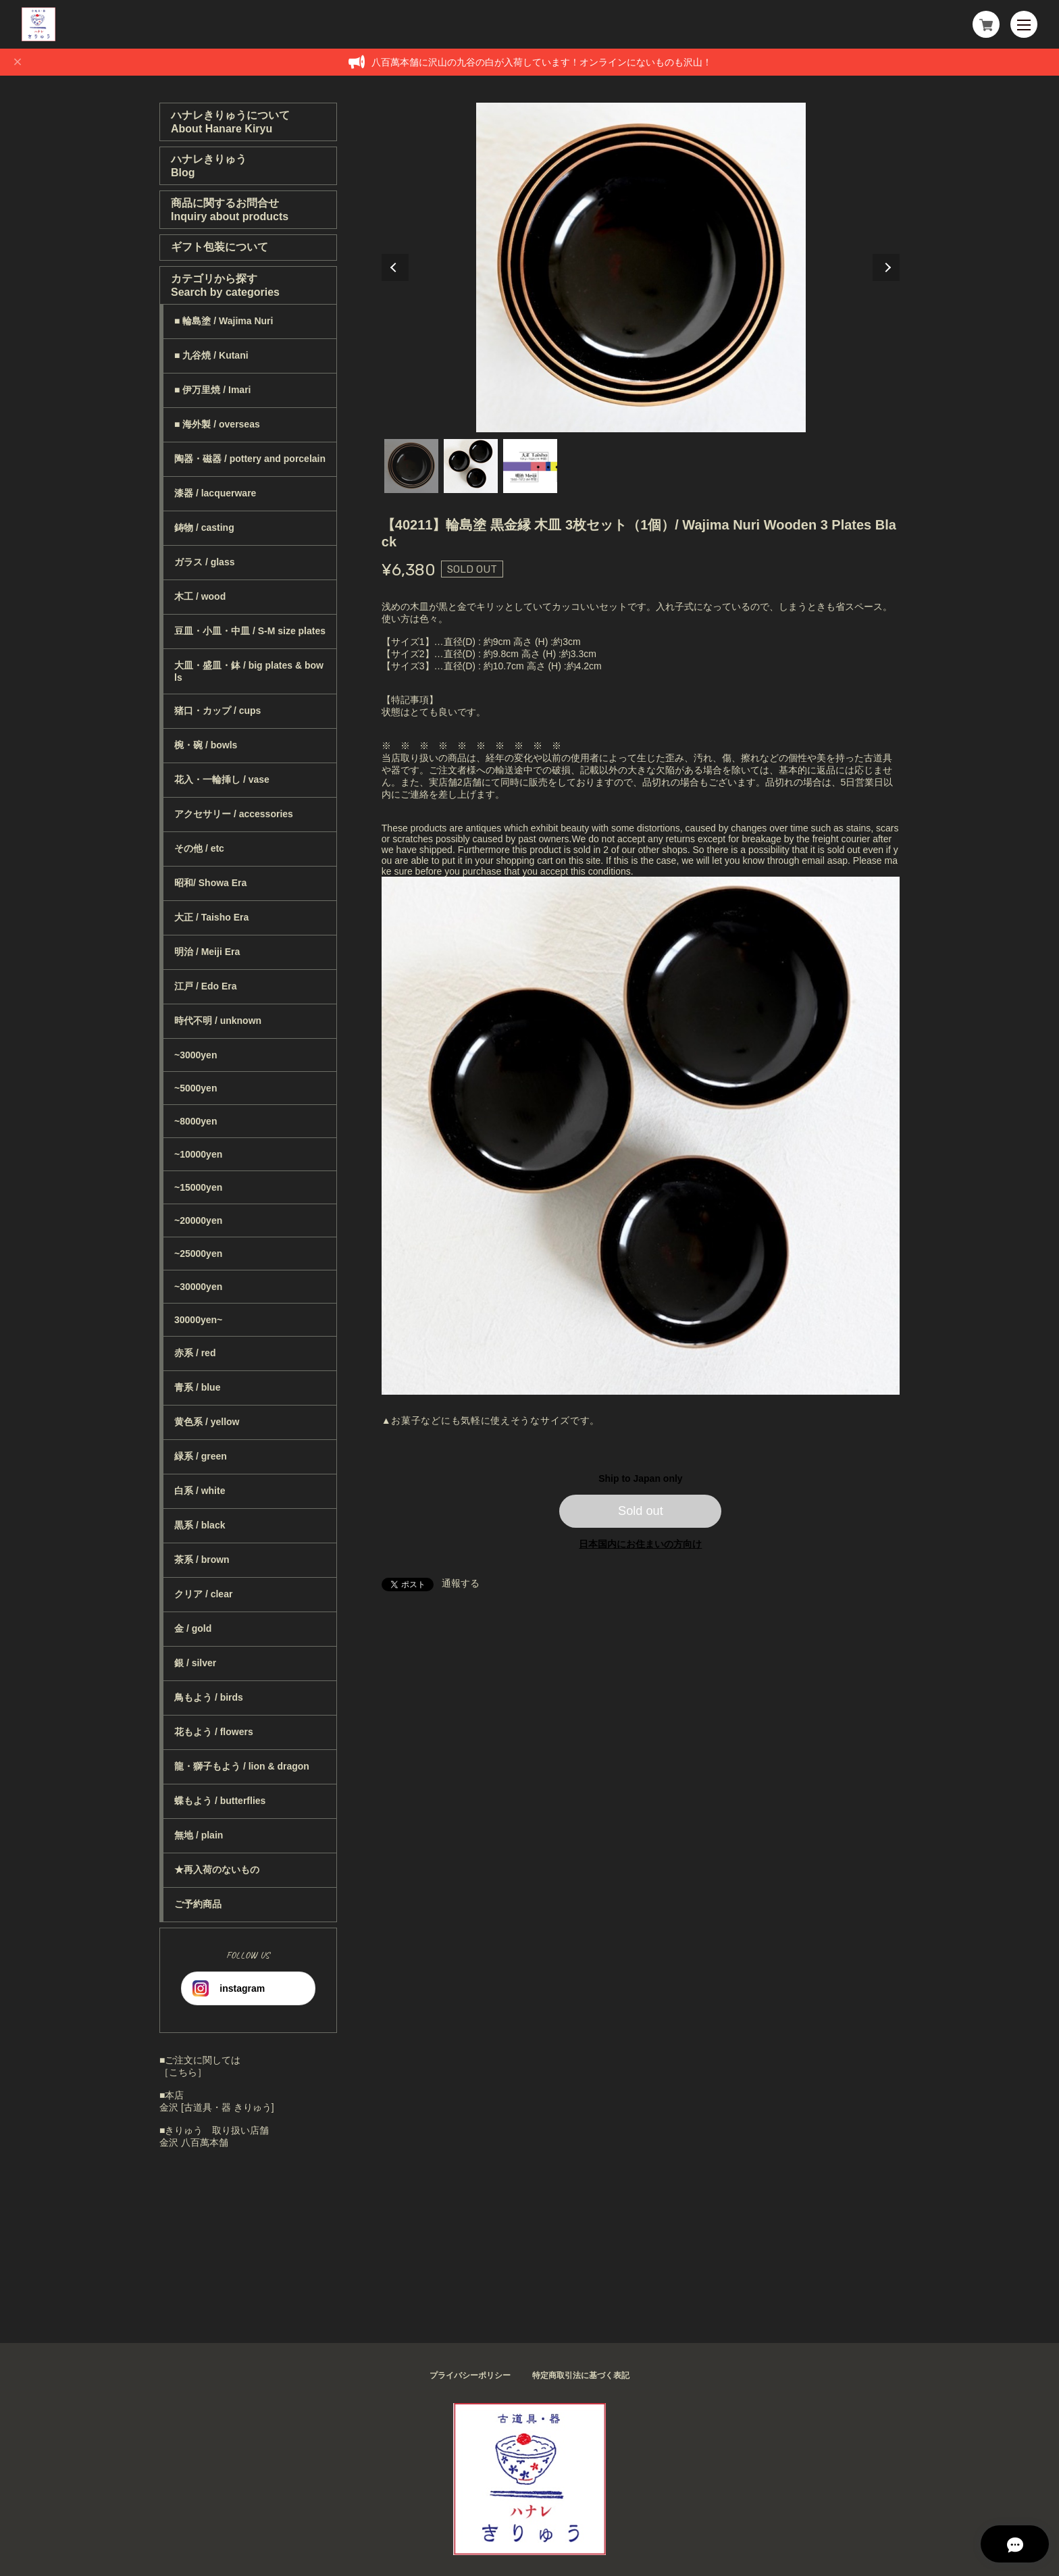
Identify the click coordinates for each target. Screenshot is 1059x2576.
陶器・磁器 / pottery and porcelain (250, 458)
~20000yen (198, 1220)
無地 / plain (198, 1835)
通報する (461, 1583)
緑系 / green (200, 1456)
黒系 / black (199, 1525)
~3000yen (195, 1055)
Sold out (640, 1511)
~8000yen (195, 1121)
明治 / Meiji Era (207, 951)
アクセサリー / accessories (233, 813)
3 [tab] (530, 466)
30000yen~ (198, 1319)
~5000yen (195, 1088)
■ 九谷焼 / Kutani (211, 355)
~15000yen (198, 1187)
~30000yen (198, 1286)
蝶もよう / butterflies (219, 1800)
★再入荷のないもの (216, 1869)
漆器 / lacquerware (215, 493)
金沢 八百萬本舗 (193, 2142)
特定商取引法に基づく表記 (580, 2375)
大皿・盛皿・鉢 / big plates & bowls (249, 671)
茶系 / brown (202, 1559)
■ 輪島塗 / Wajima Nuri (223, 320)
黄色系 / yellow (206, 1421)
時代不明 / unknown (217, 1020)
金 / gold (192, 1628)
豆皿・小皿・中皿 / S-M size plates (250, 630)
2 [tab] (471, 466)
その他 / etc (199, 848)
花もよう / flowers (213, 1731)
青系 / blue (197, 1387)
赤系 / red (194, 1352)
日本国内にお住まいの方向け (640, 1544)
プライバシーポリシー (470, 2375)
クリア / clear (203, 1594)
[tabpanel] (641, 267)
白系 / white (199, 1490)
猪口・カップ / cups (217, 710)
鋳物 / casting (204, 527)
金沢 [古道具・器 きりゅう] (216, 2107)
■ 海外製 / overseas (217, 424)
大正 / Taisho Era (211, 917)
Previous (395, 267)
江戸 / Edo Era (205, 986)
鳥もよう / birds (208, 1697)
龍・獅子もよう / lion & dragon (241, 1766)
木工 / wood (200, 596)
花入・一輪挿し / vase (221, 779)
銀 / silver (195, 1662)
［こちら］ (183, 2072)
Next (886, 267)
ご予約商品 (198, 1904)
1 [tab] (411, 466)
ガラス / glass (204, 562)
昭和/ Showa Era (210, 882)
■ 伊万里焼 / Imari (212, 389)
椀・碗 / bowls (205, 745)
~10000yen (198, 1154)
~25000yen (198, 1253)
